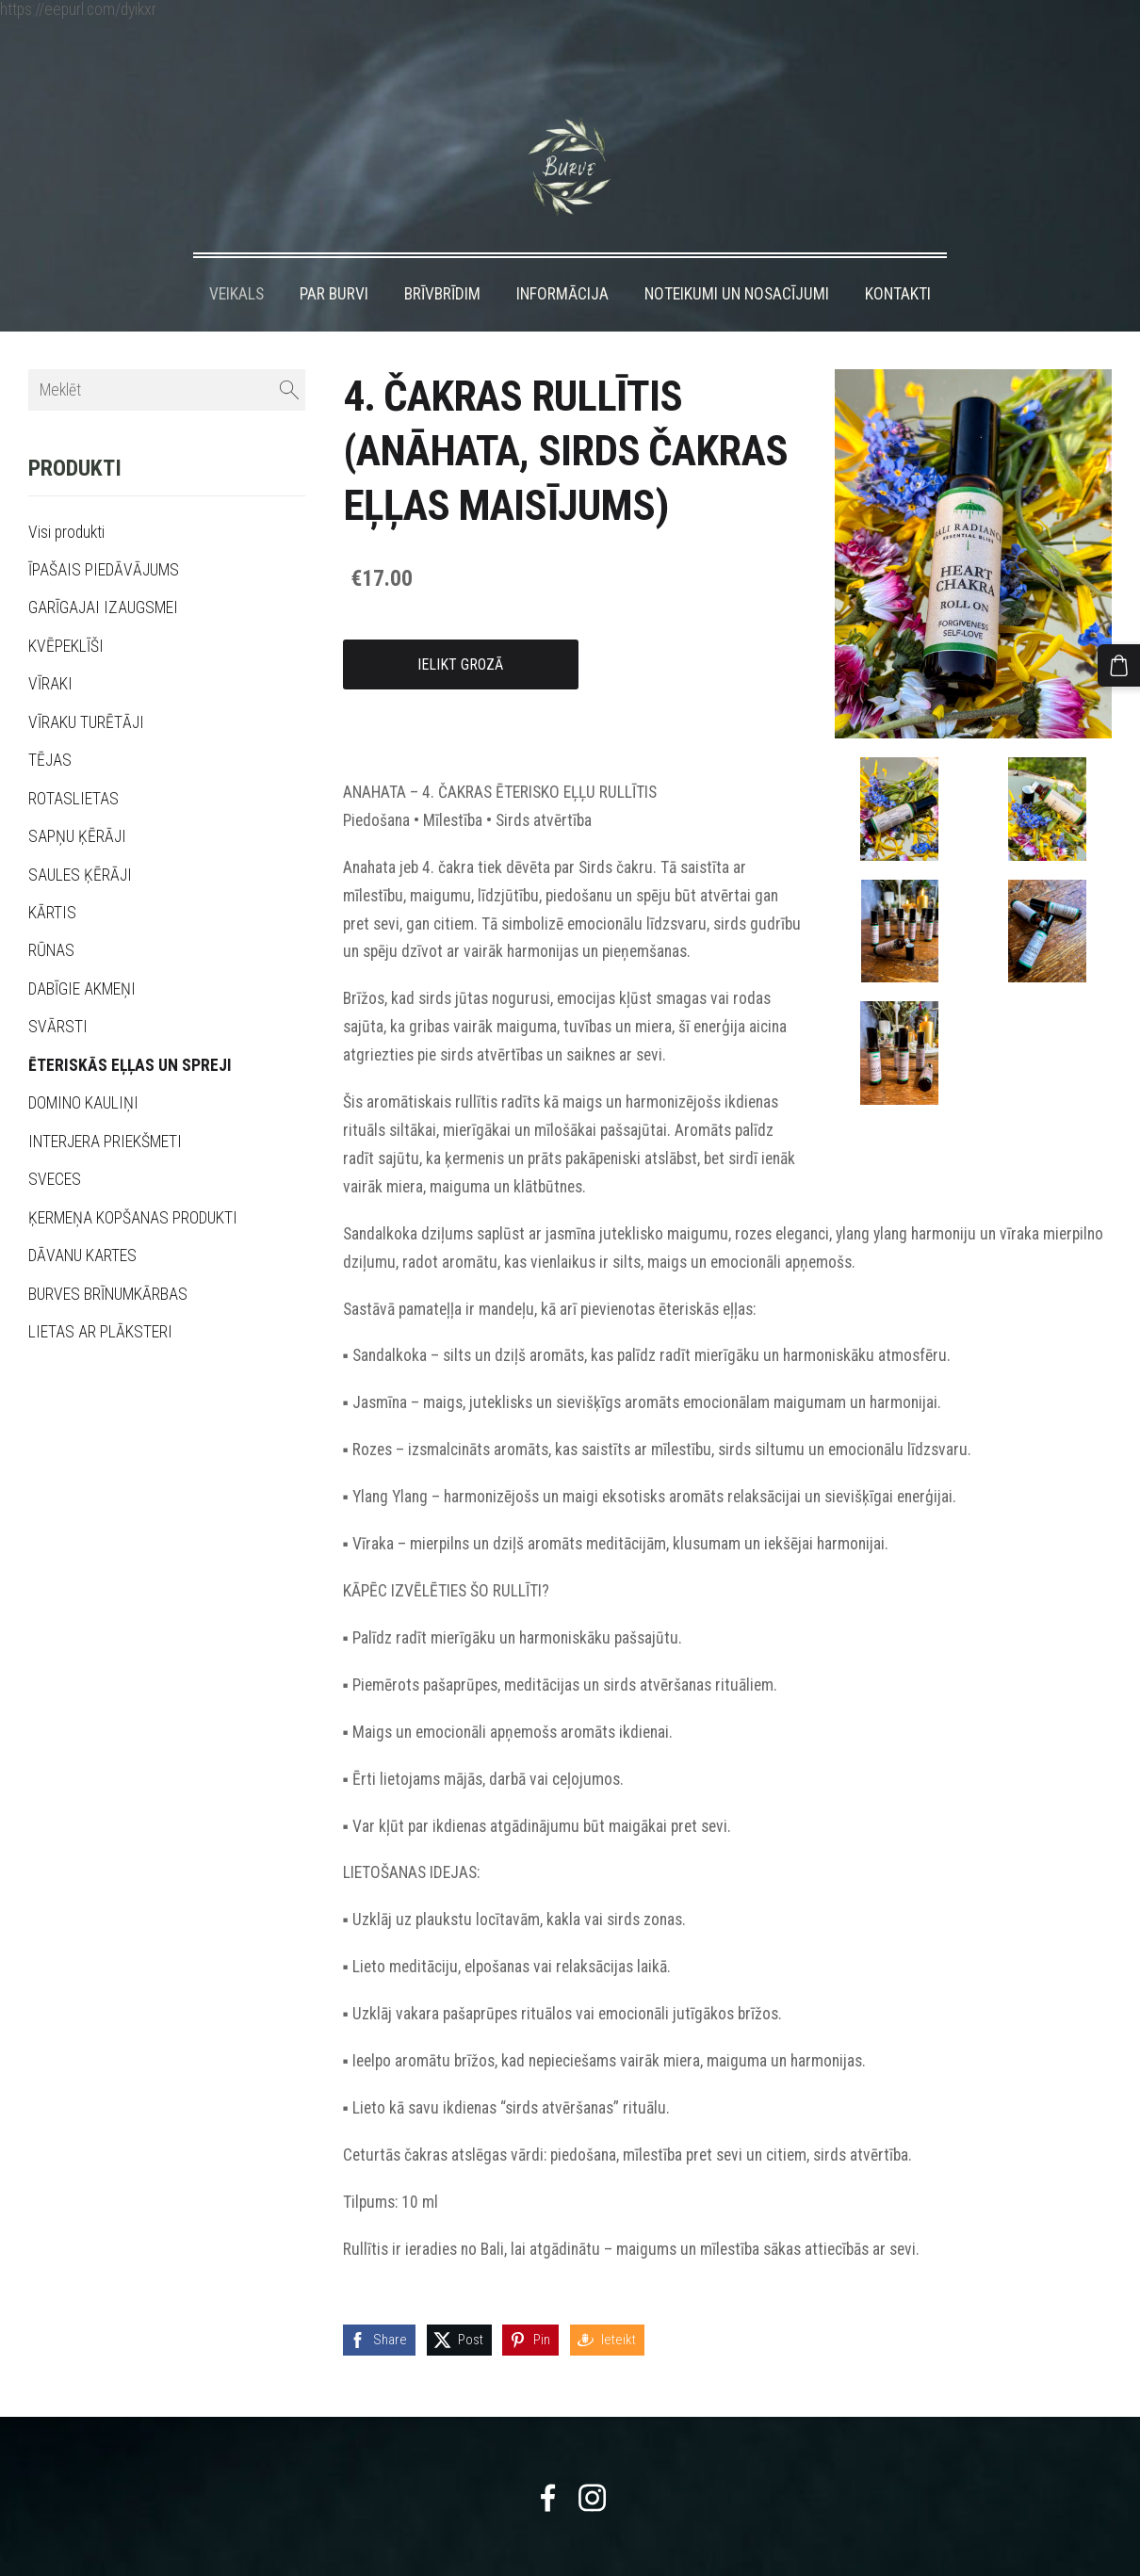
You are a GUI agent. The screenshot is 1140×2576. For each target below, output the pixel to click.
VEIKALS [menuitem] (236, 256)
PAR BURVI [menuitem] (334, 256)
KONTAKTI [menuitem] (898, 256)
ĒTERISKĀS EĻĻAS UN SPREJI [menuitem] (130, 1027)
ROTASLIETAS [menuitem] (73, 761)
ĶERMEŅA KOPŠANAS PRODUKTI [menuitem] (132, 1180)
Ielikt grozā (460, 627)
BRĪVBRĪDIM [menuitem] (442, 256)
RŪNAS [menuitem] (51, 912)
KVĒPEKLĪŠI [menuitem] (66, 608)
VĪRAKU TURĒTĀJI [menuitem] (86, 684)
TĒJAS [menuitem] (50, 722)
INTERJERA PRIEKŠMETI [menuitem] (105, 1103)
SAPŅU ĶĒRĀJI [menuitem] (77, 798)
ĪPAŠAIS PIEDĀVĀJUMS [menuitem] (103, 532)
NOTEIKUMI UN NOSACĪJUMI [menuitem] (736, 256)
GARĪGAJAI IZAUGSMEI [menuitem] (103, 569)
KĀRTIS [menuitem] (52, 875)
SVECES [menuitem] (54, 1141)
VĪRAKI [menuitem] (50, 646)
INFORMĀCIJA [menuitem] (562, 256)
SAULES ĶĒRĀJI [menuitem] (80, 837)
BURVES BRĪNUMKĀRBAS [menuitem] (107, 1256)
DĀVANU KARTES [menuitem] (82, 1217)
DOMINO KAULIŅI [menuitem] (83, 1065)
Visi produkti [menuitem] (66, 494)
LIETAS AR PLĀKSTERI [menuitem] (100, 1294)
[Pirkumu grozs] (1124, 660)
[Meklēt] (166, 353)
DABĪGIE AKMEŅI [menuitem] (82, 951)
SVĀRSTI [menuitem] (58, 989)
